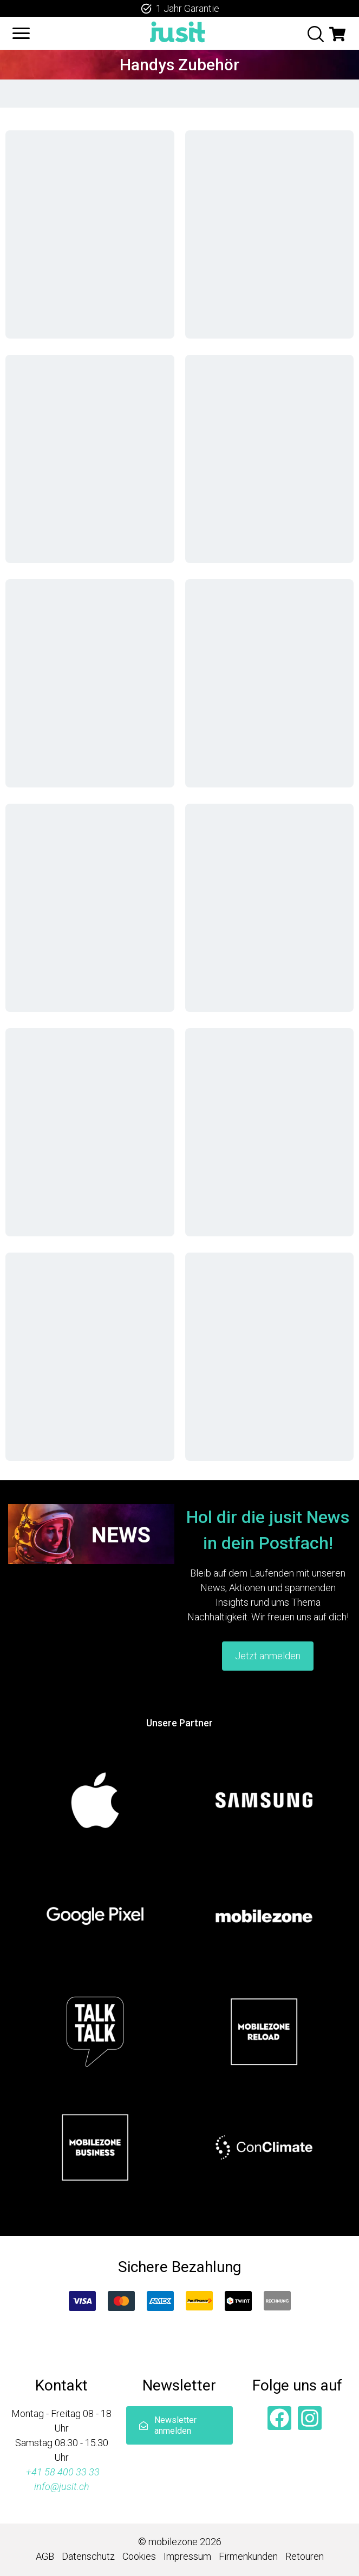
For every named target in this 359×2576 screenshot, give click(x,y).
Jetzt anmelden (268, 1655)
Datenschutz (88, 2556)
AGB (45, 2556)
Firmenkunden (248, 2556)
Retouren (304, 2556)
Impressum (187, 2556)
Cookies (139, 2556)
